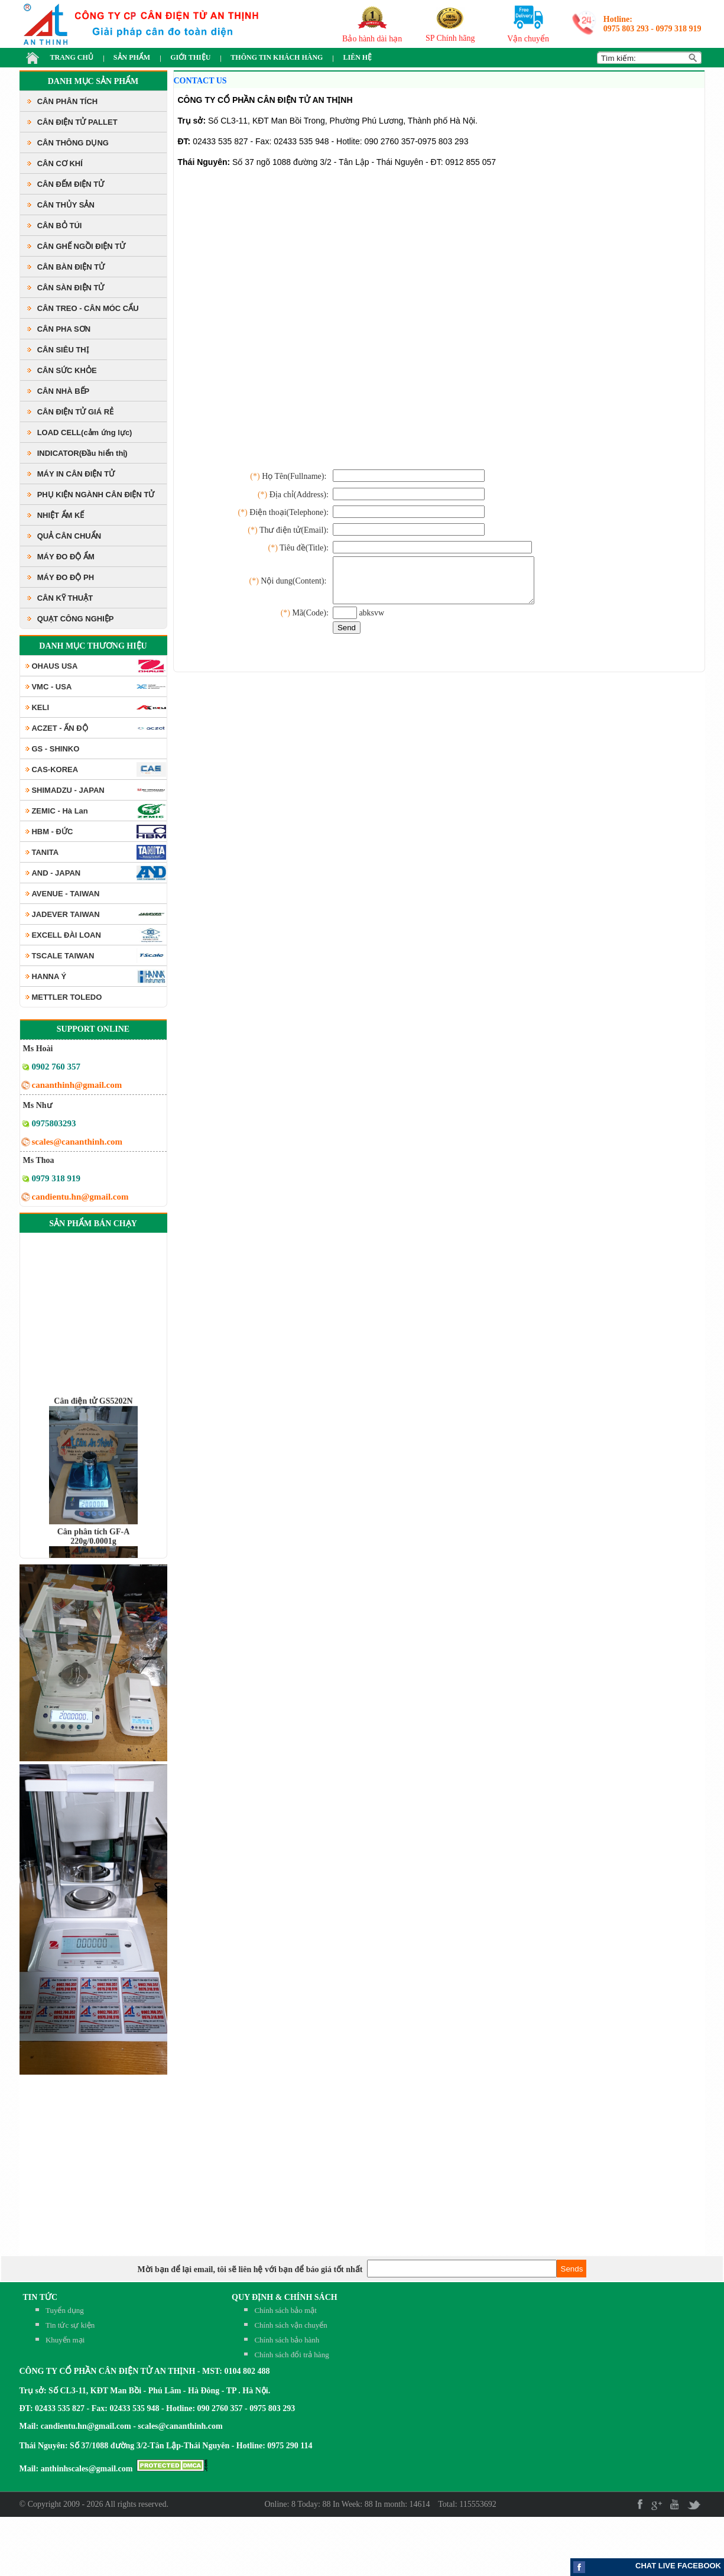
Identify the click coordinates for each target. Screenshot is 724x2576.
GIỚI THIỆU (190, 57)
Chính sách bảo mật (285, 2310)
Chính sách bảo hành (286, 2339)
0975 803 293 (626, 28)
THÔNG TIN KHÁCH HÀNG (276, 57)
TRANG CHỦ (71, 57)
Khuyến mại (65, 2339)
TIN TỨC (40, 2297)
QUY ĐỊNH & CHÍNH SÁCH (284, 2297)
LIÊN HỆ (357, 57)
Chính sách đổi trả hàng (291, 2354)
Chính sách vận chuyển (290, 2325)
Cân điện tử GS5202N (93, 1425)
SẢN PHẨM (131, 57)
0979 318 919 (679, 28)
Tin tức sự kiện (70, 2325)
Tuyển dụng (65, 2310)
